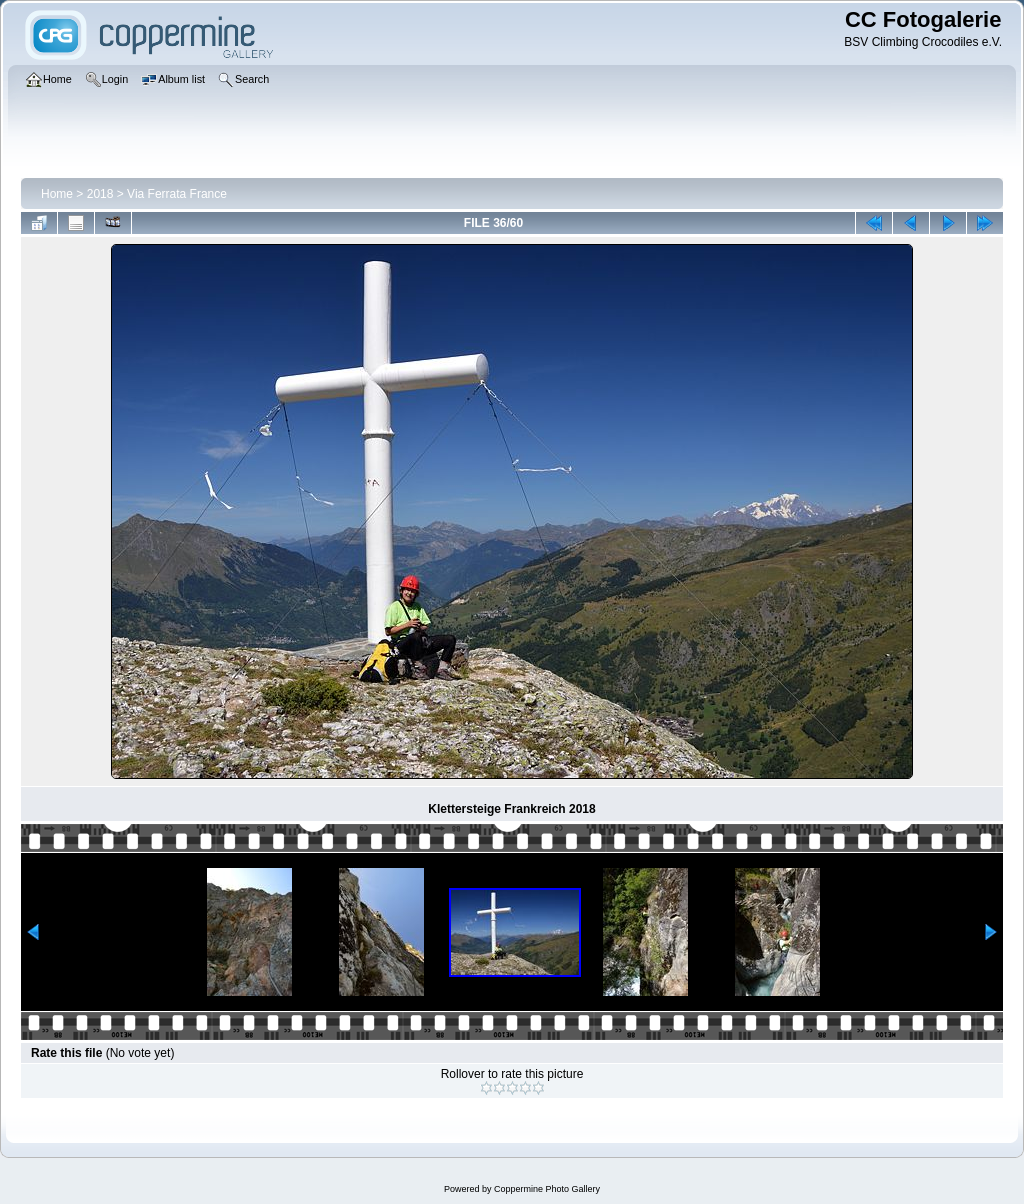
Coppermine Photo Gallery (547, 1189)
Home (57, 194)
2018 (100, 194)
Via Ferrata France (177, 194)
